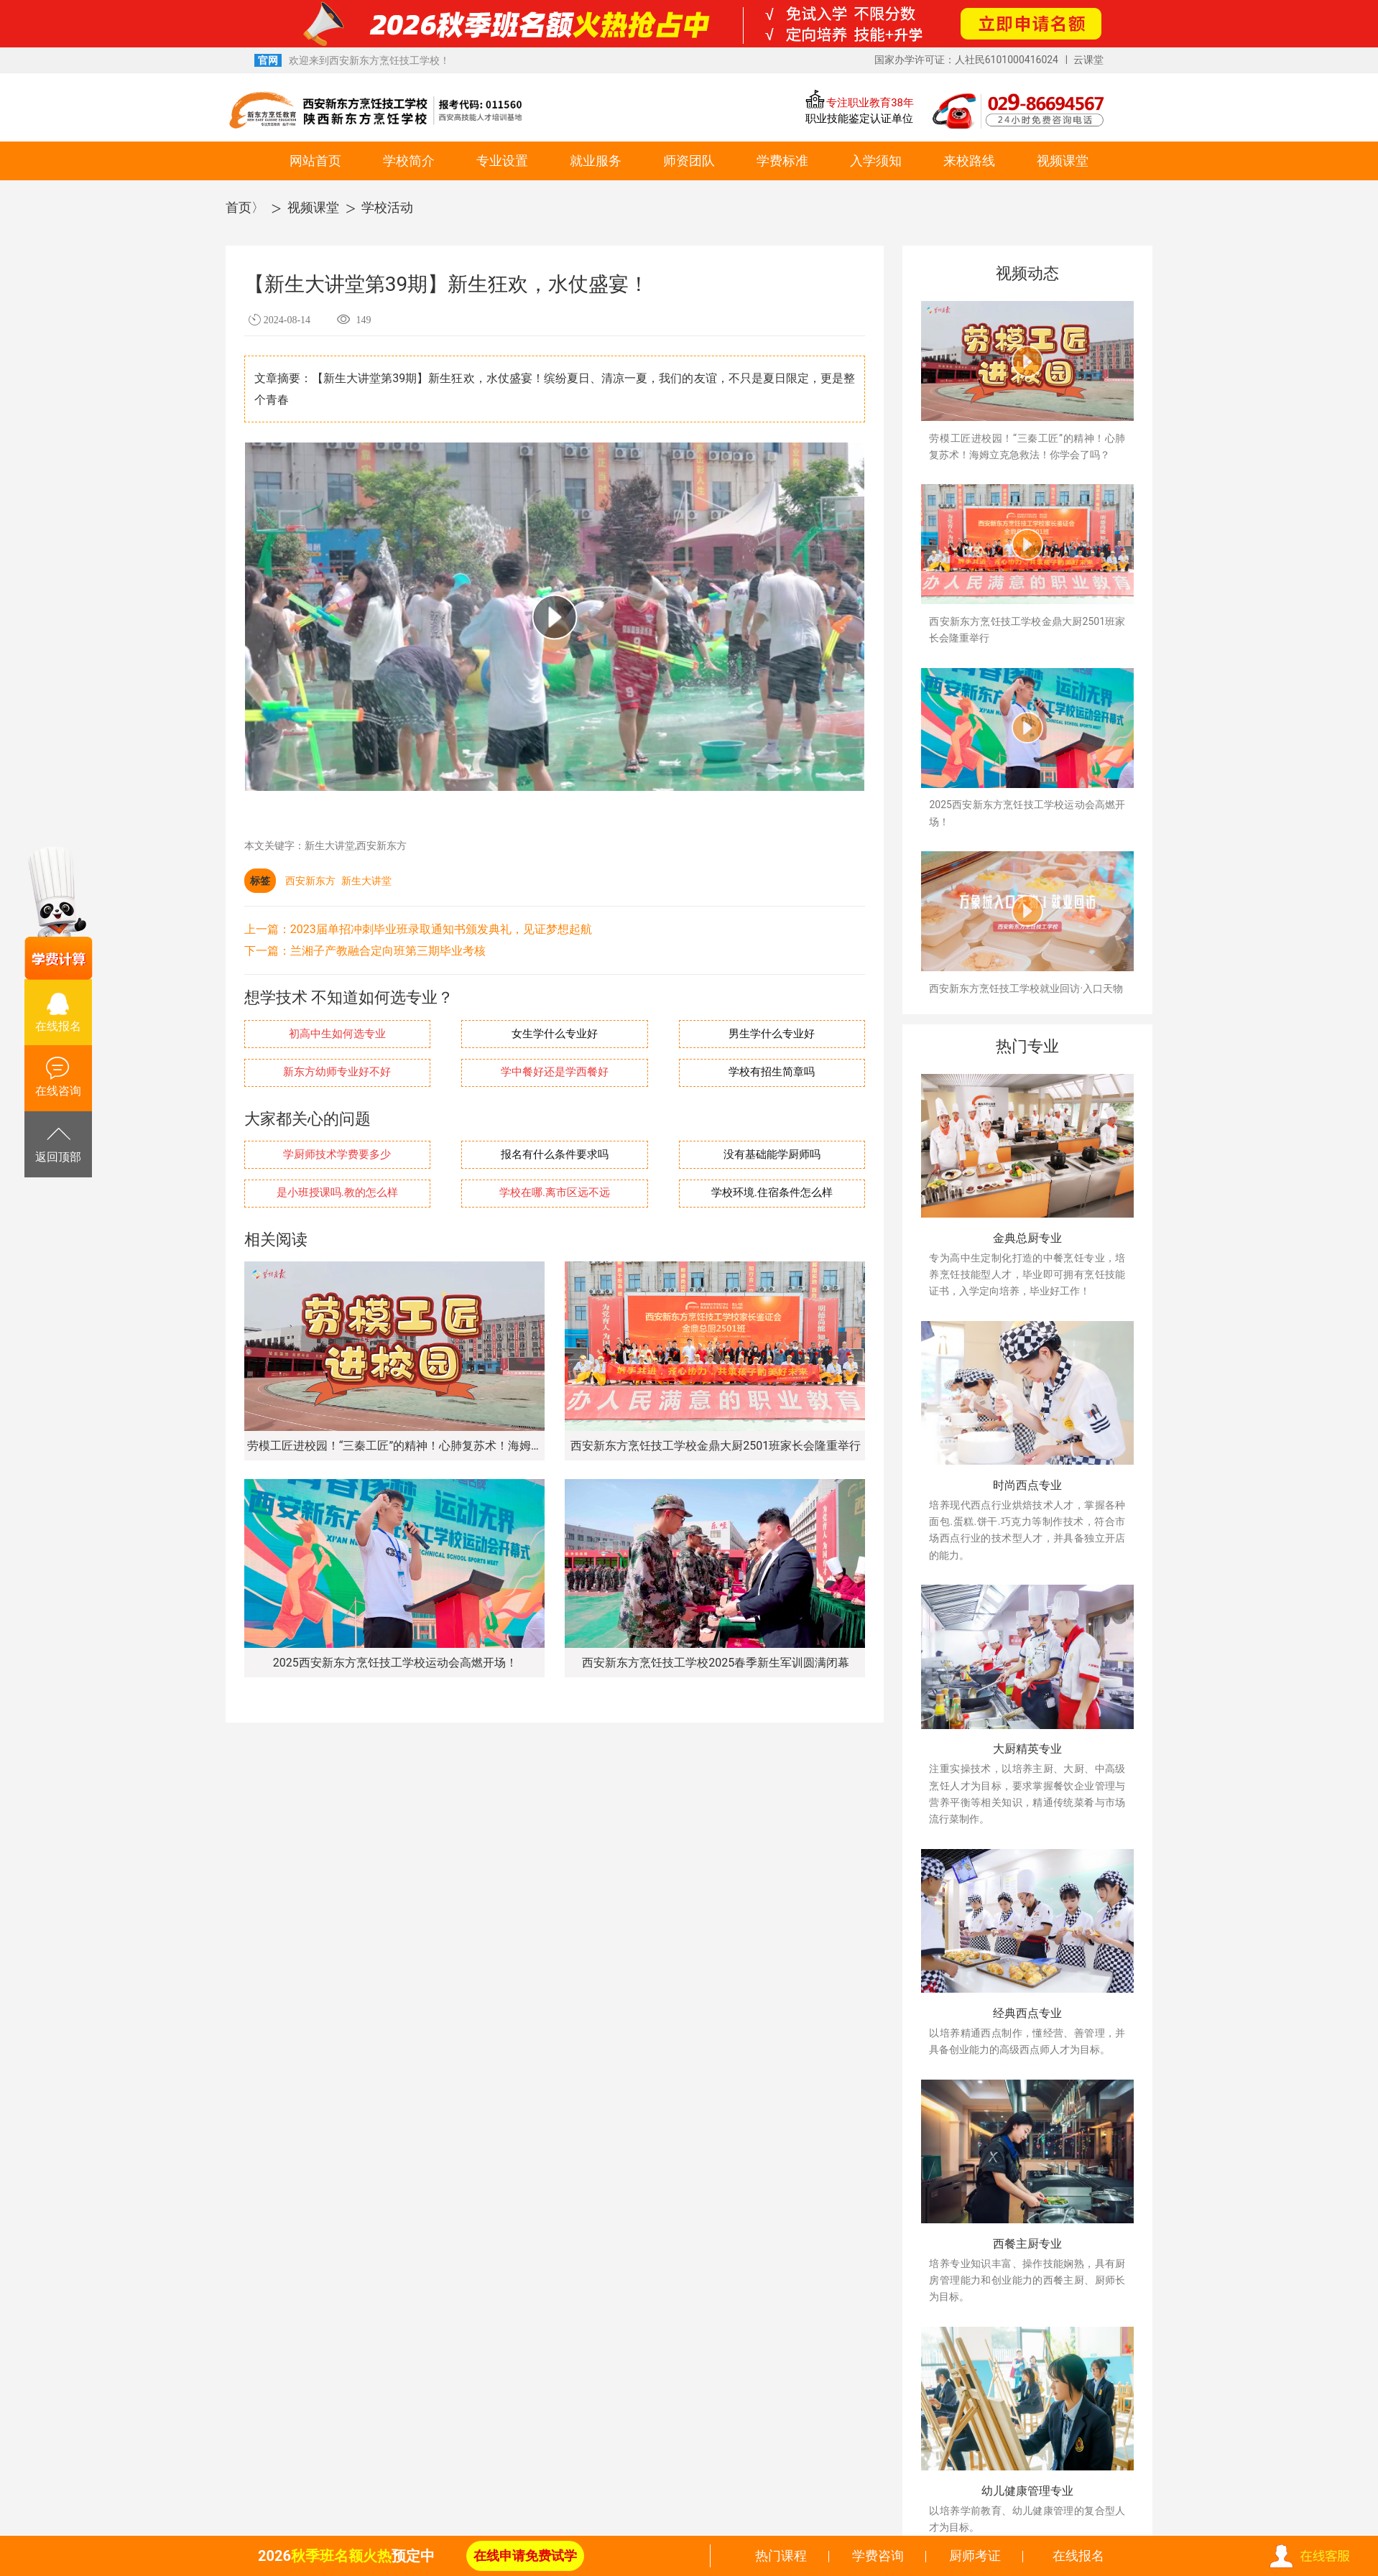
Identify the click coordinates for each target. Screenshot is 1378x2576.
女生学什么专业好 (555, 1034)
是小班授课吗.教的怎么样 (337, 1193)
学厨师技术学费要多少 (337, 1155)
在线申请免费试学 (525, 2555)
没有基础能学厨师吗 (771, 1155)
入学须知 (876, 160)
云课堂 (1088, 59)
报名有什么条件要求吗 (555, 1155)
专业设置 (502, 160)
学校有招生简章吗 (772, 1072)
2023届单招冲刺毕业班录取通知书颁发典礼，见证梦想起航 (441, 929)
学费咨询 (878, 2555)
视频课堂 (1062, 160)
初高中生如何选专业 (337, 1034)
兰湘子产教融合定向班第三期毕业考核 (388, 951)
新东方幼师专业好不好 (337, 1072)
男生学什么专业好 (772, 1034)
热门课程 (781, 2555)
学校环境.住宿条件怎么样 (772, 1193)
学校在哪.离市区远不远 (554, 1193)
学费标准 (782, 160)
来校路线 (969, 160)
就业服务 (595, 160)
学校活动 (387, 207)
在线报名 (1078, 2555)
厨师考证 (975, 2555)
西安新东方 (310, 880)
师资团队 (689, 160)
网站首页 (315, 160)
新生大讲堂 (366, 880)
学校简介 (409, 160)
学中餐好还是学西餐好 (555, 1072)
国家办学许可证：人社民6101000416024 (966, 59)
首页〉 (245, 207)
